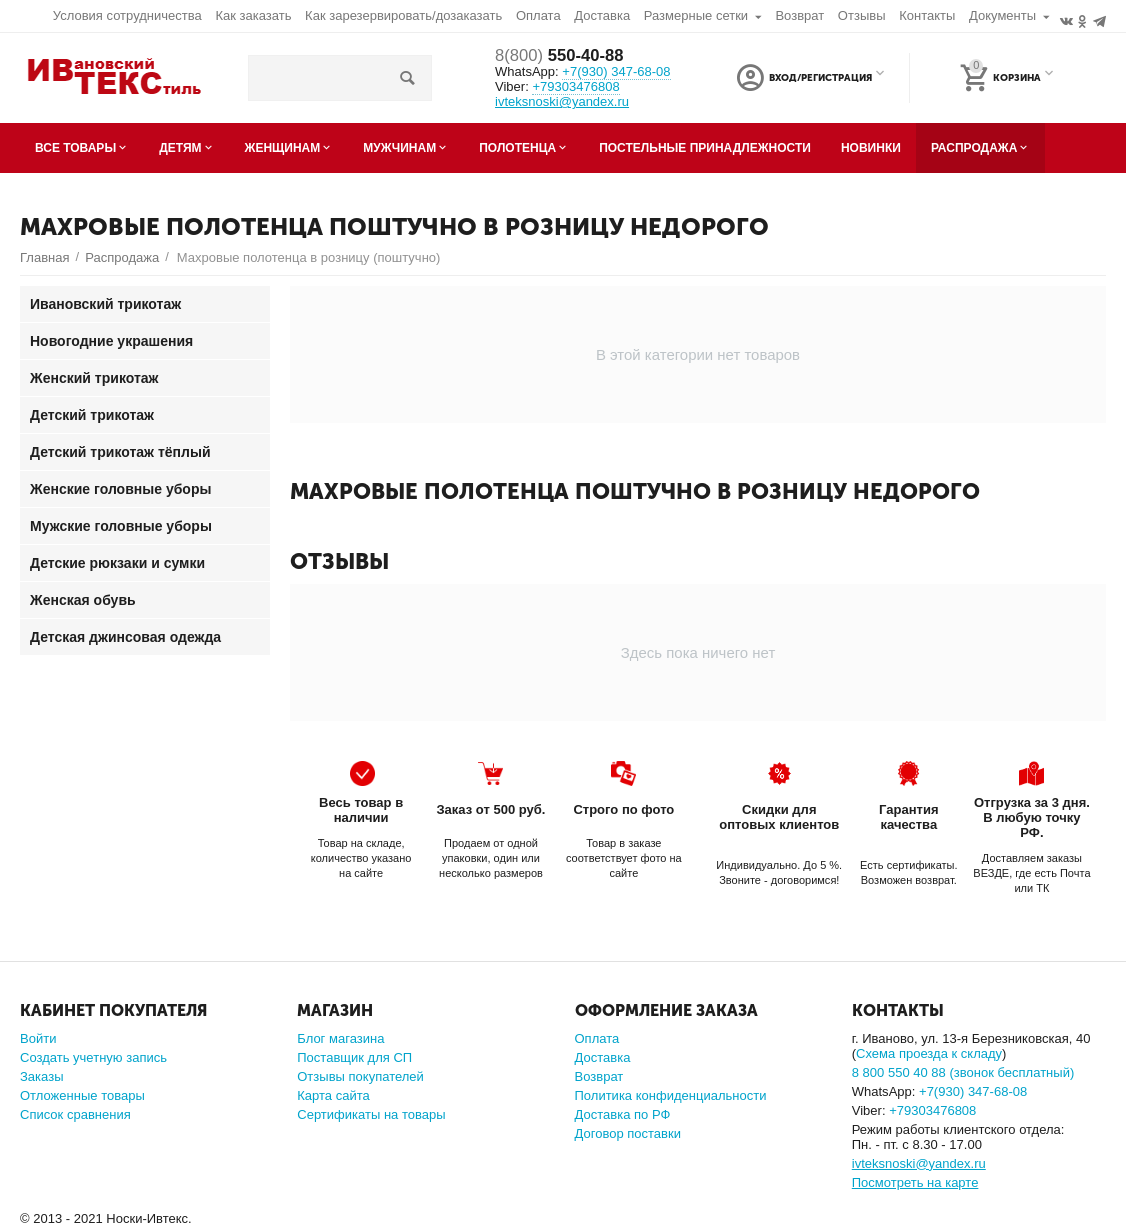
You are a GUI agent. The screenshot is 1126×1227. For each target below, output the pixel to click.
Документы (1002, 15)
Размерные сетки (696, 15)
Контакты (927, 15)
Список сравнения (75, 1114)
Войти (38, 1038)
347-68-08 (616, 72)
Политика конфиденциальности (671, 1095)
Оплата (538, 15)
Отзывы (862, 15)
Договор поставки (628, 1133)
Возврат (799, 15)
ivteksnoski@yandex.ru (562, 102)
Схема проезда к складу (929, 1053)
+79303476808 (575, 86)
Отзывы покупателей (360, 1076)
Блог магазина (340, 1038)
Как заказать (253, 15)
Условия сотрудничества (127, 15)
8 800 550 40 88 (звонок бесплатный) (963, 1072)
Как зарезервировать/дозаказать (403, 15)
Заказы (42, 1076)
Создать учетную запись (93, 1057)
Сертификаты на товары (371, 1114)
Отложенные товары (82, 1095)
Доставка (602, 15)
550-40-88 (564, 56)
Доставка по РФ (623, 1114)
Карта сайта (333, 1095)
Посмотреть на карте (915, 1182)
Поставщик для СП (354, 1057)
